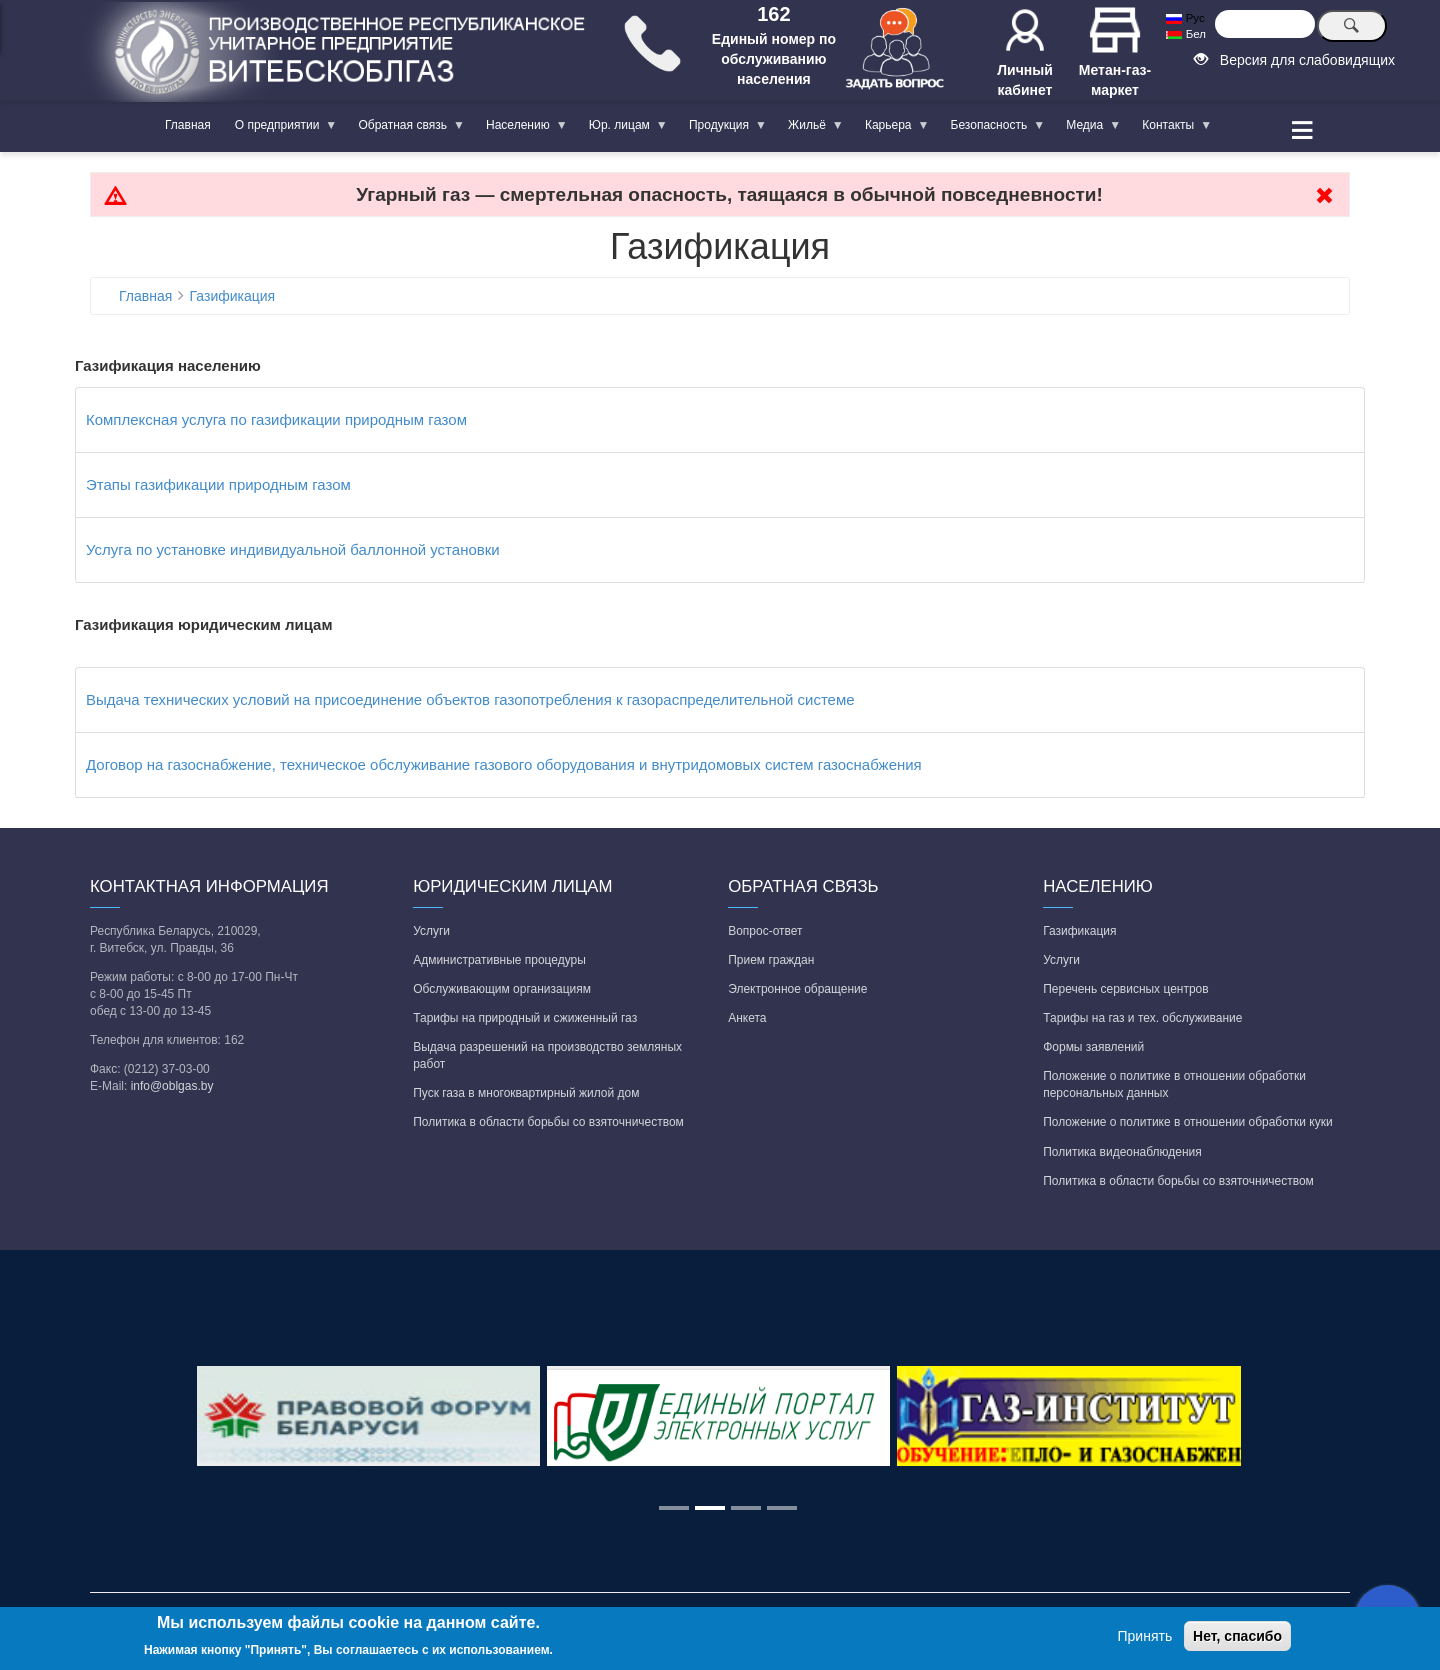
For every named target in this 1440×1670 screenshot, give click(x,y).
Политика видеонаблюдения (1122, 1152)
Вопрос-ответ (765, 931)
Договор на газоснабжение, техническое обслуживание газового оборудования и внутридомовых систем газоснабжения (504, 764)
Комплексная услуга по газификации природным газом (276, 419)
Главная (188, 125)
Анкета (747, 1018)
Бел (1185, 34)
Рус (1185, 18)
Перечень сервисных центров (1125, 989)
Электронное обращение (797, 989)
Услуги (431, 931)
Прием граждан (771, 960)
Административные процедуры (499, 960)
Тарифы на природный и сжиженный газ (525, 1018)
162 (773, 14)
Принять (1145, 1636)
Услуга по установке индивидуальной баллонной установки (293, 549)
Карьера (891, 129)
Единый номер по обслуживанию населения (774, 59)
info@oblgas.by (172, 1086)
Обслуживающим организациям (502, 989)
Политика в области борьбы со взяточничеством (548, 1122)
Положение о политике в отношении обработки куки (1187, 1122)
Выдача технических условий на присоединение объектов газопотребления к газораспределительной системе (470, 699)
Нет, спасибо (1237, 1636)
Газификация (233, 296)
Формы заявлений (1093, 1047)
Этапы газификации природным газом (218, 484)
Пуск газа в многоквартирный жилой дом (526, 1093)
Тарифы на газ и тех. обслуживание (1142, 1018)
